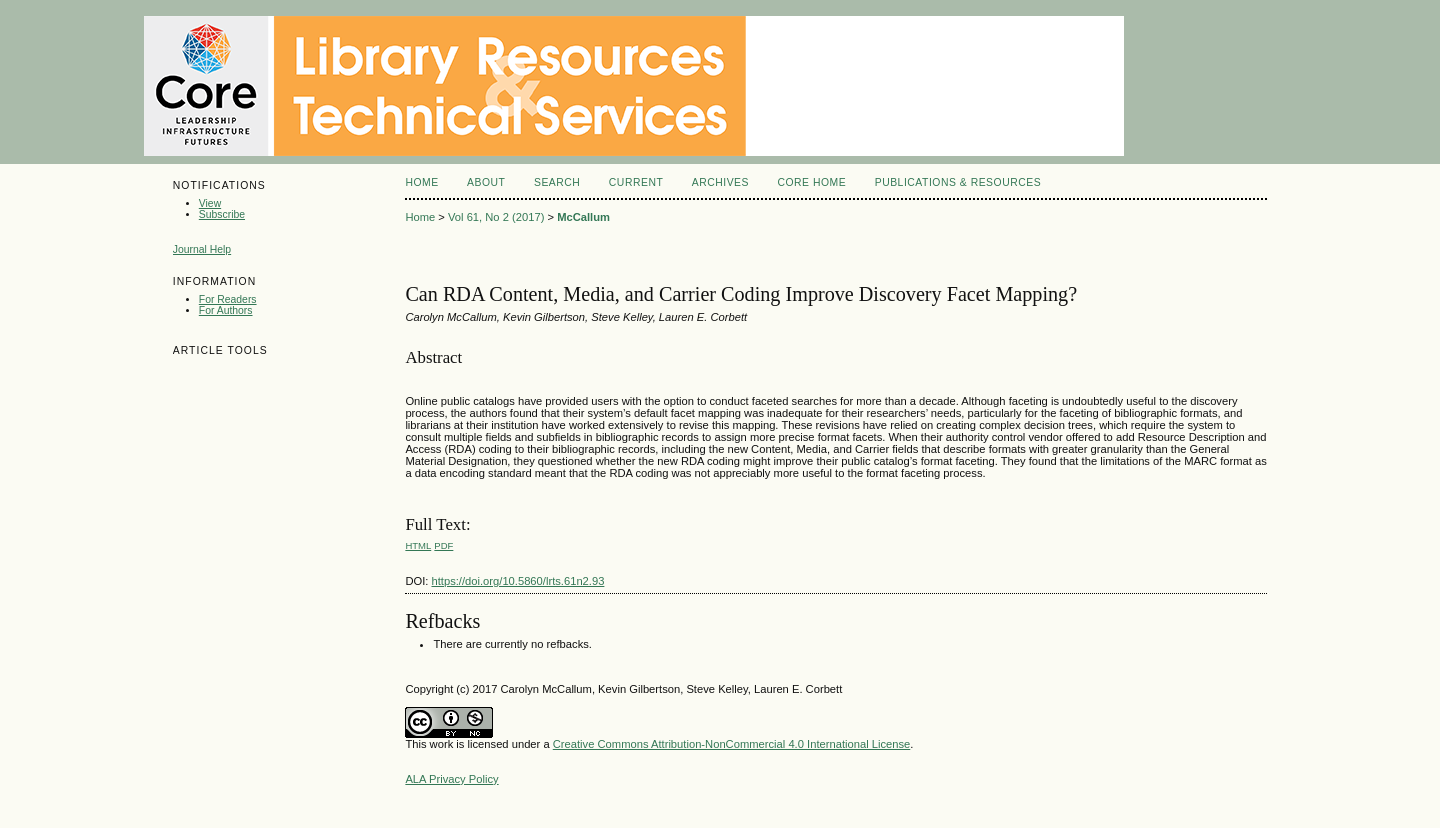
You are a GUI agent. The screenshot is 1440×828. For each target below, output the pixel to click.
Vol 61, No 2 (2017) (496, 217)
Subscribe (222, 214)
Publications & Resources (958, 182)
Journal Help (202, 249)
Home (421, 182)
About (486, 182)
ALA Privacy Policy (451, 779)
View (210, 203)
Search (557, 182)
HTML (418, 545)
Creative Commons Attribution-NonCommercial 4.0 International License (732, 744)
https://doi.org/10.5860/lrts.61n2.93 (517, 581)
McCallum (583, 217)
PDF (443, 545)
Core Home (811, 182)
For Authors (226, 310)
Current (636, 182)
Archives (720, 182)
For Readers (228, 299)
